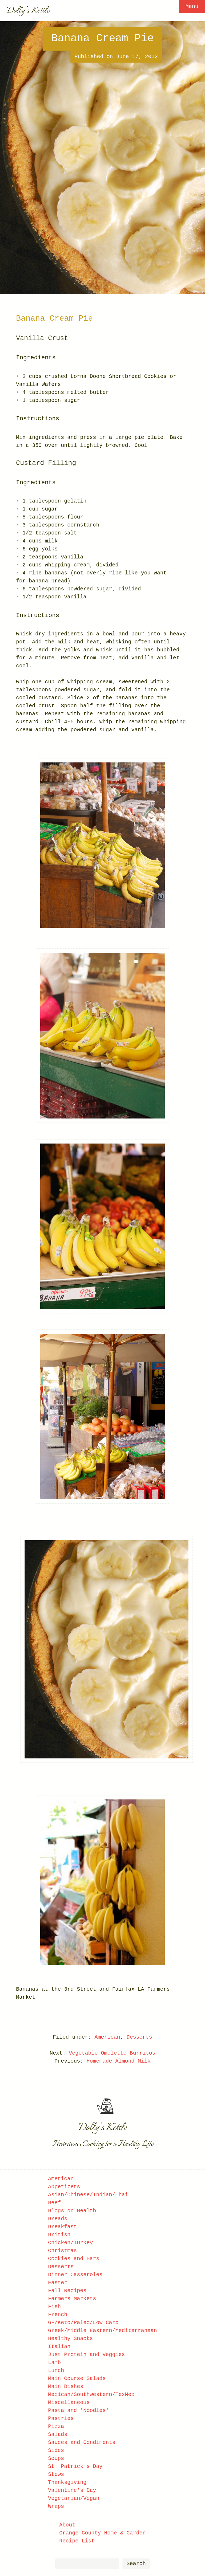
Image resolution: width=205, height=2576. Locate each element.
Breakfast (62, 2227)
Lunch (56, 2370)
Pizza (56, 2426)
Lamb (54, 2362)
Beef (54, 2203)
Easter (57, 2283)
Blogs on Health (72, 2211)
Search (136, 2564)
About (67, 2525)
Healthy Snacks (70, 2339)
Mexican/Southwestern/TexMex (91, 2394)
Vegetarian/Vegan (73, 2498)
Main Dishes (65, 2386)
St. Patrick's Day (75, 2466)
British (59, 2235)
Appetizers (64, 2187)
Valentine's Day (72, 2490)
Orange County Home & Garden (102, 2533)
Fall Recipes (67, 2291)
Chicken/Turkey (70, 2243)
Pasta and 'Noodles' (78, 2410)
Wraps (56, 2506)
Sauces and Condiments (81, 2442)
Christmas (62, 2251)
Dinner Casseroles (75, 2275)
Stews (56, 2474)
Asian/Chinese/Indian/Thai (88, 2195)
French (57, 2315)
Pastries (61, 2418)
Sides (56, 2450)
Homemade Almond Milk (118, 2061)
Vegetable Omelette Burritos (112, 2053)
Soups (56, 2458)
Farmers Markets (72, 2299)
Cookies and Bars (73, 2259)
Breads (57, 2219)
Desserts (139, 2037)
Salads (57, 2434)
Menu (192, 6)
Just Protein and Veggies (86, 2355)
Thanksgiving (67, 2482)
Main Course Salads (77, 2378)
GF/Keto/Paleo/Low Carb (83, 2323)
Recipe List (76, 2541)
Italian (59, 2347)
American (107, 2037)
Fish (54, 2307)
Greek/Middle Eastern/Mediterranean (102, 2331)
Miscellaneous (69, 2402)
